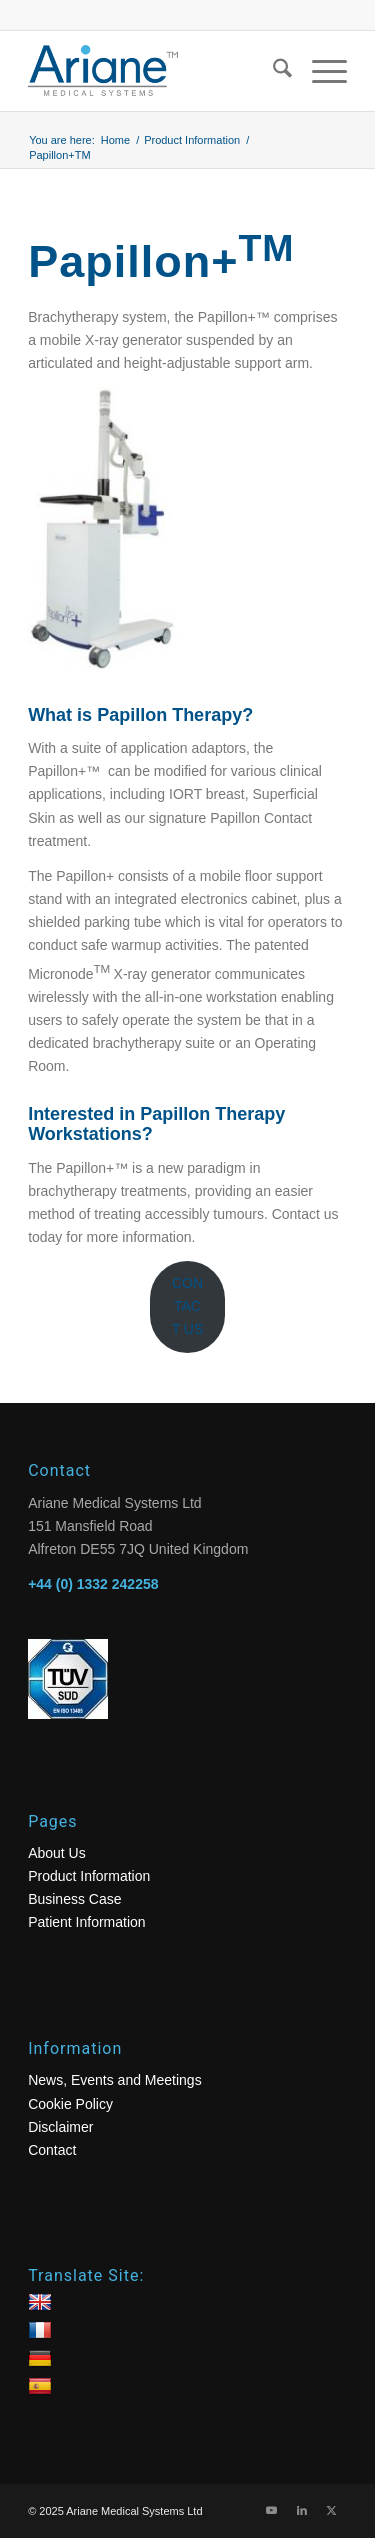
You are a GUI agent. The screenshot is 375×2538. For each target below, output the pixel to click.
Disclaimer (60, 2127)
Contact (52, 2150)
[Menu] (319, 71)
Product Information (89, 1876)
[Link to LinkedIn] (302, 2510)
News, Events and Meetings (115, 2080)
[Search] (272, 71)
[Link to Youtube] (272, 2510)
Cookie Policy (70, 2104)
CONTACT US (188, 1306)
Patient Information (87, 1922)
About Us (57, 1853)
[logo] (155, 71)
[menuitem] (272, 71)
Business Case (74, 1899)
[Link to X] (332, 2510)
